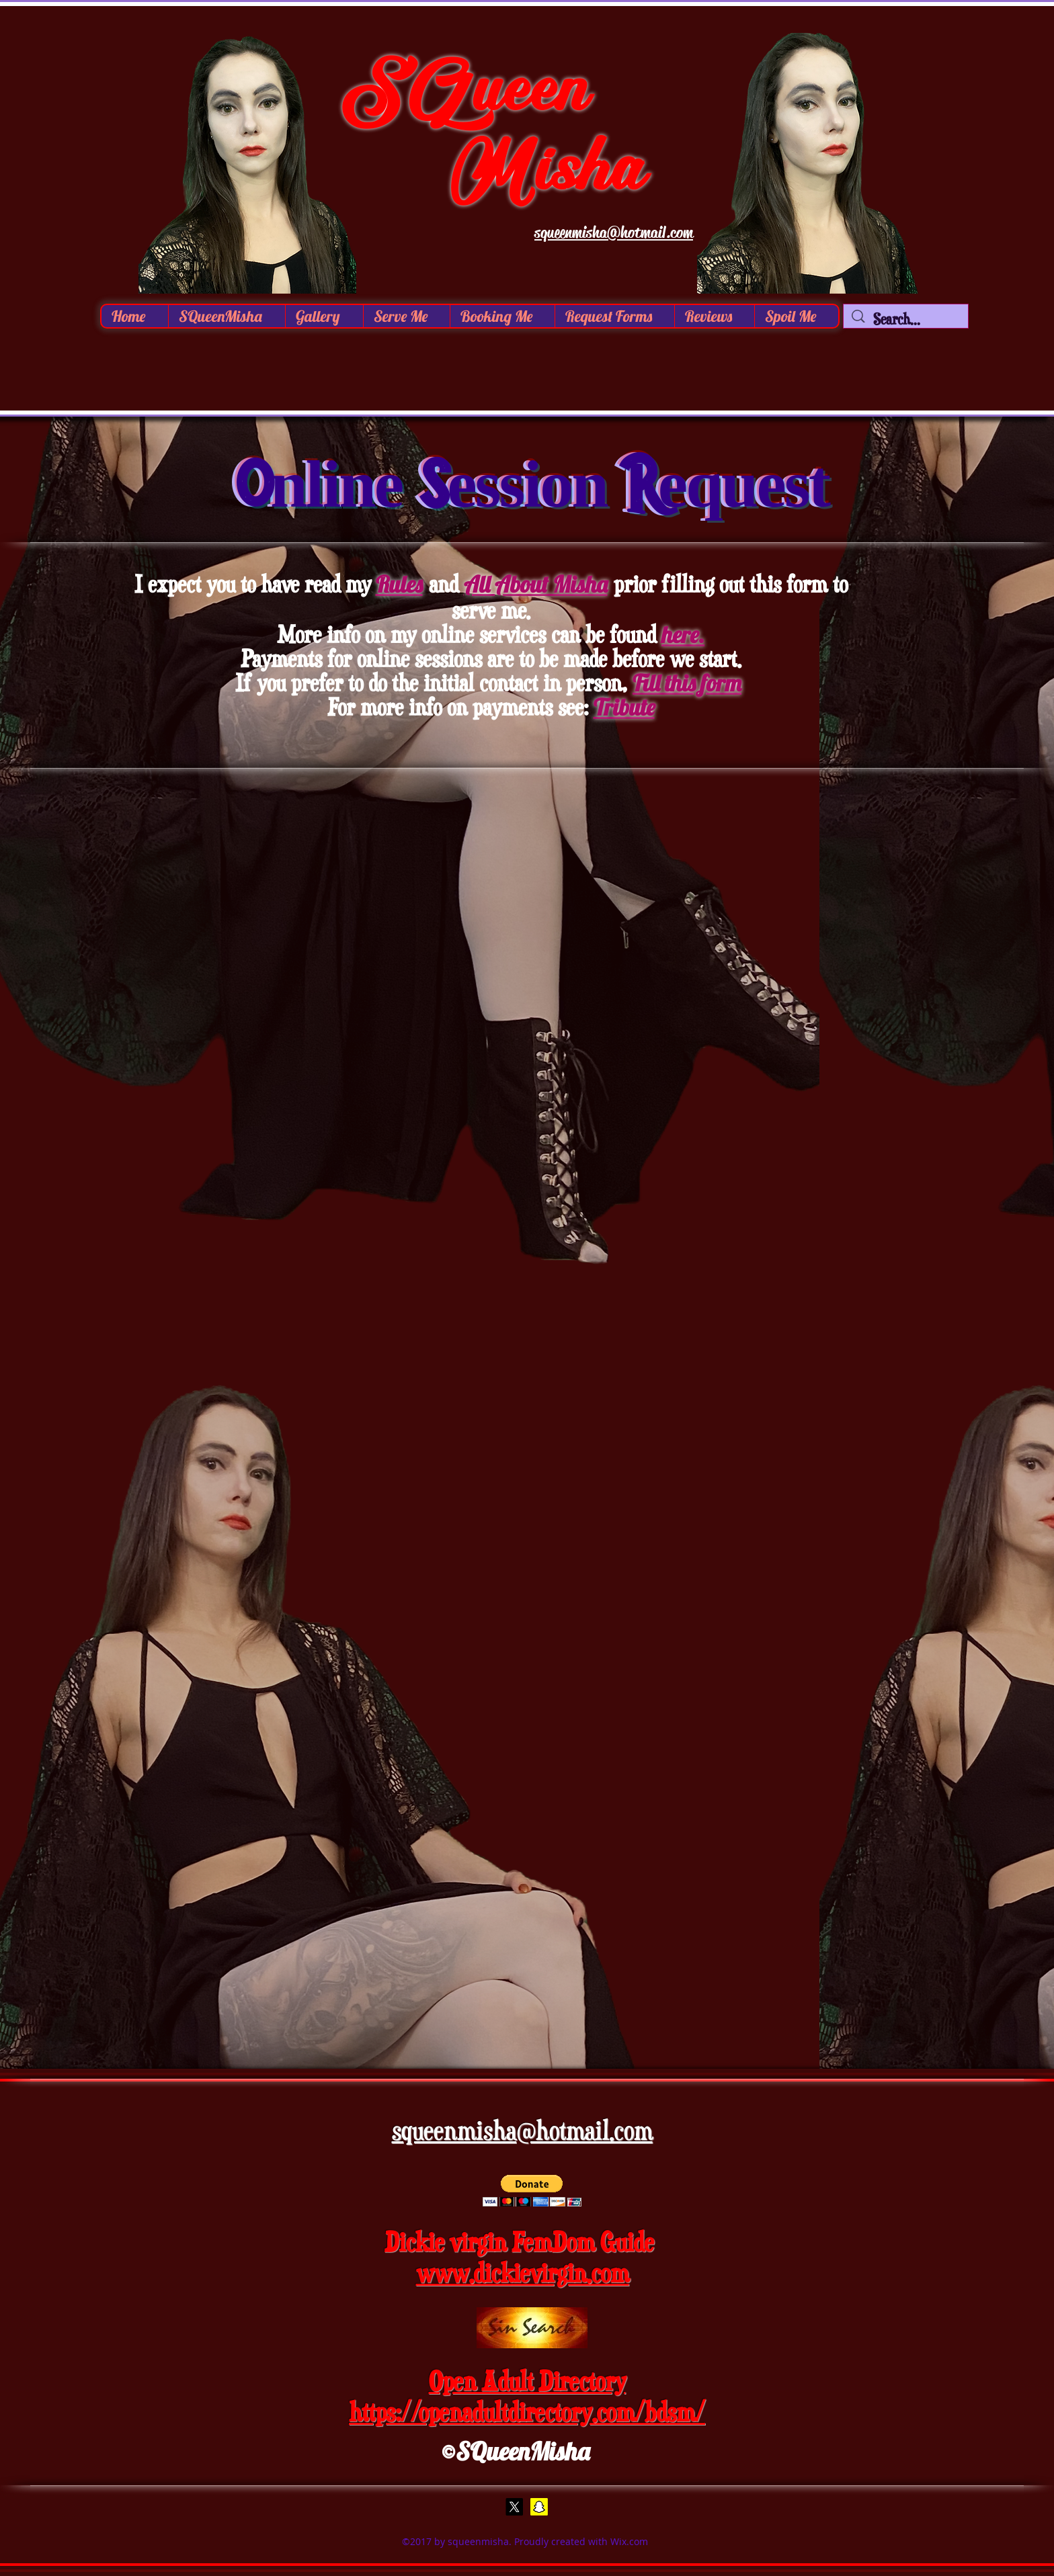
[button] (324, 316)
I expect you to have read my (252, 583)
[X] (514, 2507)
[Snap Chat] (539, 2507)
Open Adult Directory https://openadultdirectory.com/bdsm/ (527, 2396)
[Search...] (906, 319)
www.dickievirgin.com (522, 2273)
